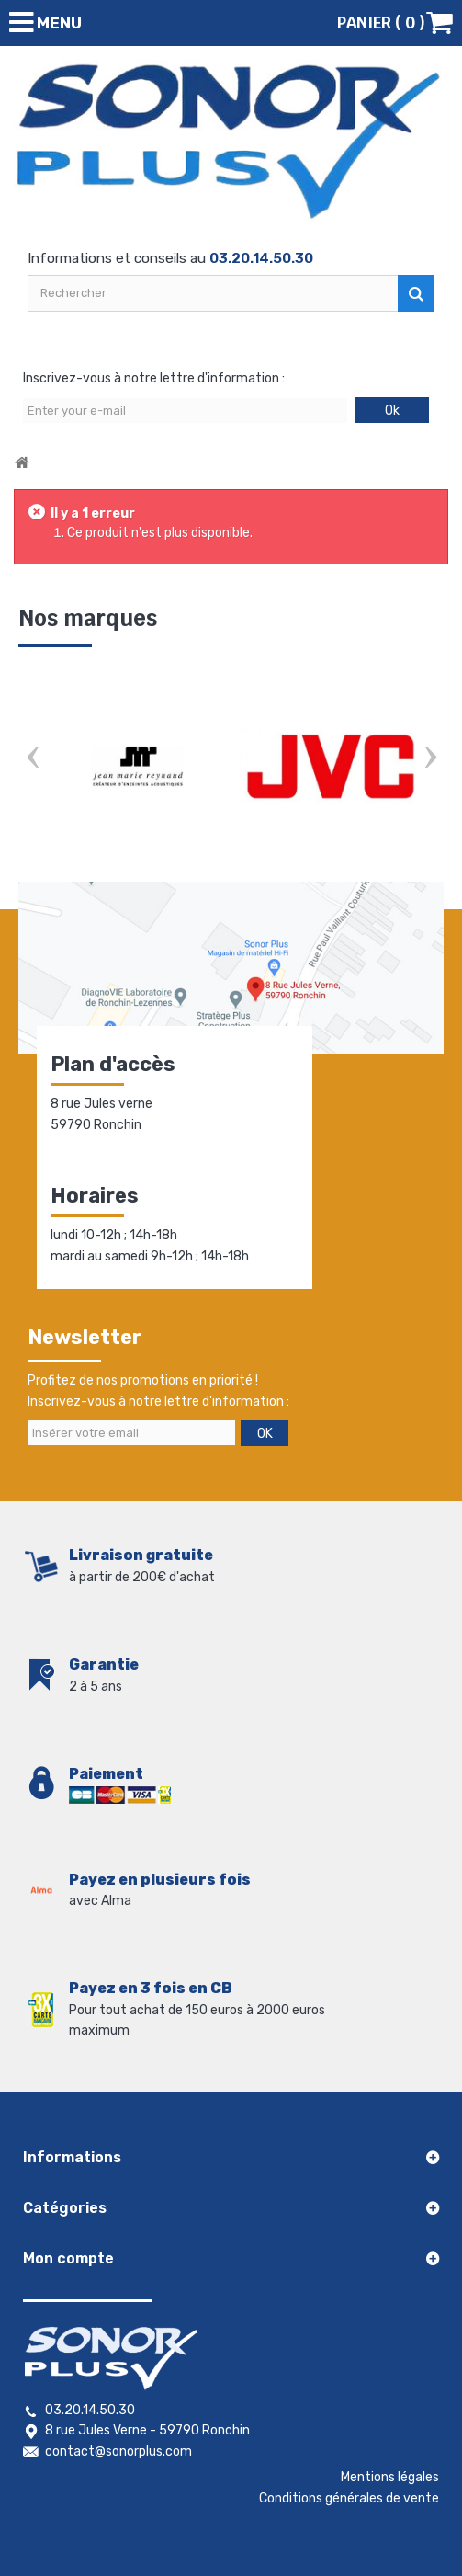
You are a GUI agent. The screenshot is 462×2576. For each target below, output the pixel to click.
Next (430, 759)
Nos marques (87, 618)
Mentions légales (390, 2477)
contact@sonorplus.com (118, 2451)
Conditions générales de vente (349, 2498)
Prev (32, 759)
